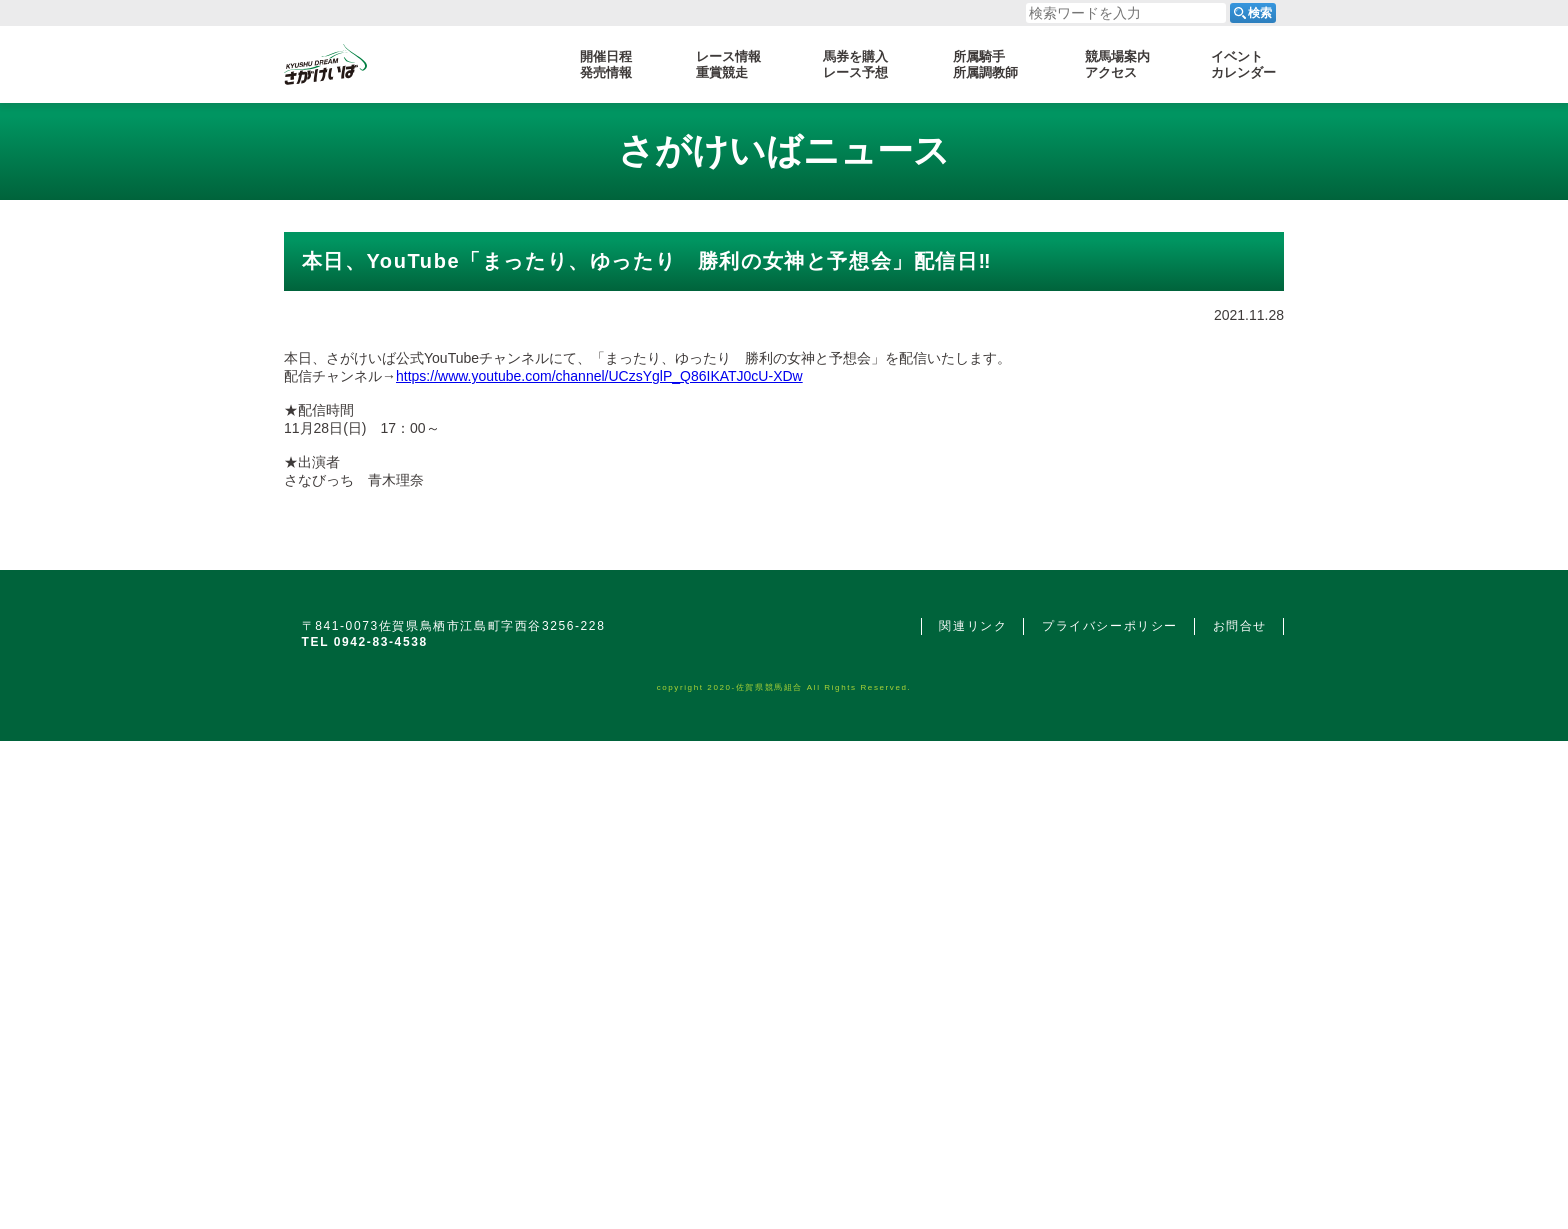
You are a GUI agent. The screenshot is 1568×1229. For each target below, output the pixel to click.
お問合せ (1240, 1058)
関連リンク (973, 1058)
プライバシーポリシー (1110, 1058)
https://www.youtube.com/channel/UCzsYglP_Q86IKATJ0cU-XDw (599, 573)
